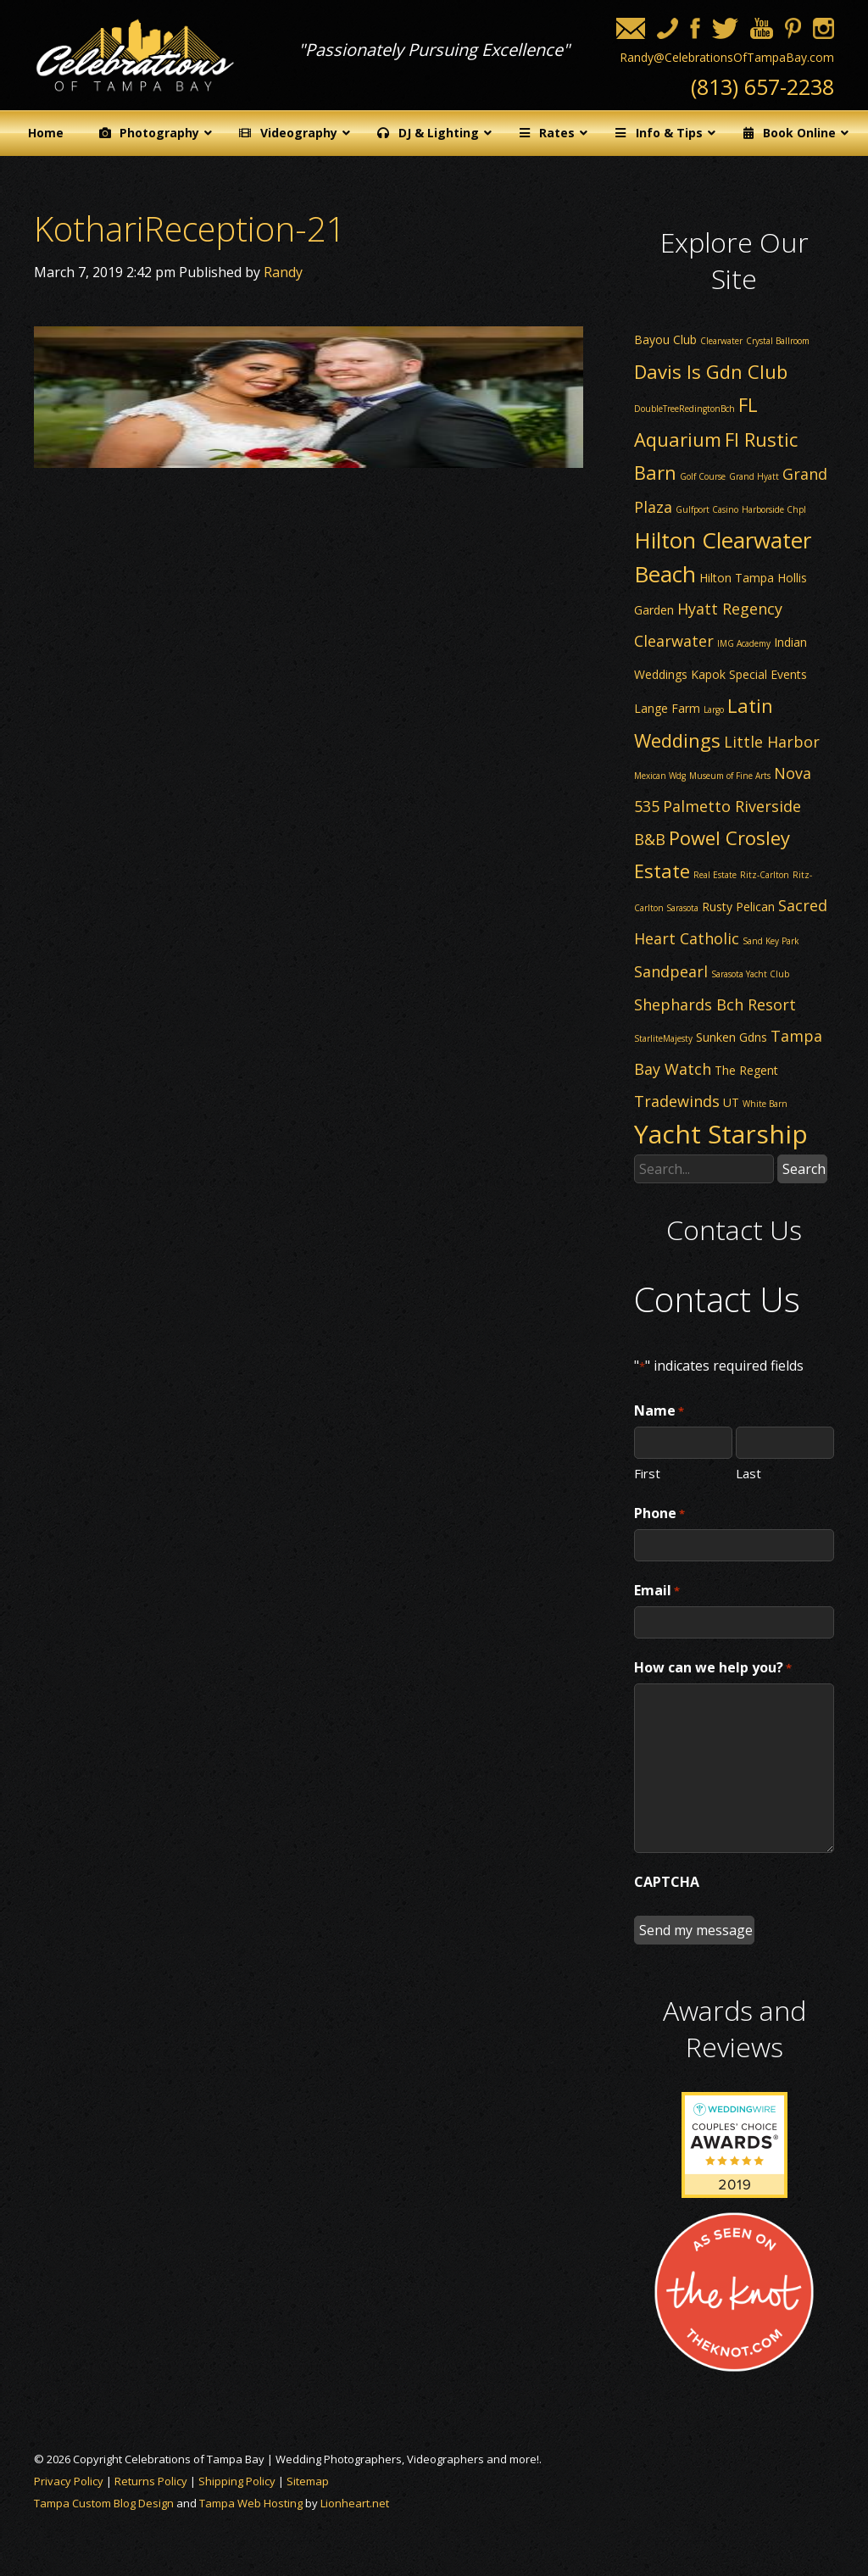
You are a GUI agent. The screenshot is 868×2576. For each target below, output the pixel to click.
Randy (283, 272)
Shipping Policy (236, 2481)
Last (748, 1472)
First (647, 1472)
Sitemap (308, 2481)
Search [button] (804, 1169)
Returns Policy (150, 2481)
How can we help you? (713, 1668)
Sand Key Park (771, 941)
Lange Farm (667, 708)
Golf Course (703, 476)
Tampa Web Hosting (251, 2503)
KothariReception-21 (190, 228)
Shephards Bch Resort (715, 1004)
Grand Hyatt (754, 476)
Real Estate (715, 875)
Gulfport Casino (707, 509)
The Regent (746, 1070)
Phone (659, 1514)
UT (731, 1102)
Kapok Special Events (749, 674)
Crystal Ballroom (778, 341)
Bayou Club (665, 339)
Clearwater (721, 341)
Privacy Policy (68, 2481)
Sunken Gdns (731, 1037)
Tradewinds (677, 1101)
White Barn (765, 1104)
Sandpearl (671, 971)
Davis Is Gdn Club (710, 371)
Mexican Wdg (660, 776)
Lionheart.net (354, 2503)
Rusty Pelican (738, 907)
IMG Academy (744, 643)
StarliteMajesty (663, 1038)
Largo (714, 709)
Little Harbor (772, 742)
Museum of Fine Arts (730, 776)
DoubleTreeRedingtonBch (684, 408)
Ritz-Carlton (764, 875)
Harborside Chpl (774, 509)
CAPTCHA (666, 1881)
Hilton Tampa (736, 578)
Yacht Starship (721, 1133)
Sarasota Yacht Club (750, 974)
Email (657, 1591)
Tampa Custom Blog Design (104, 2503)
